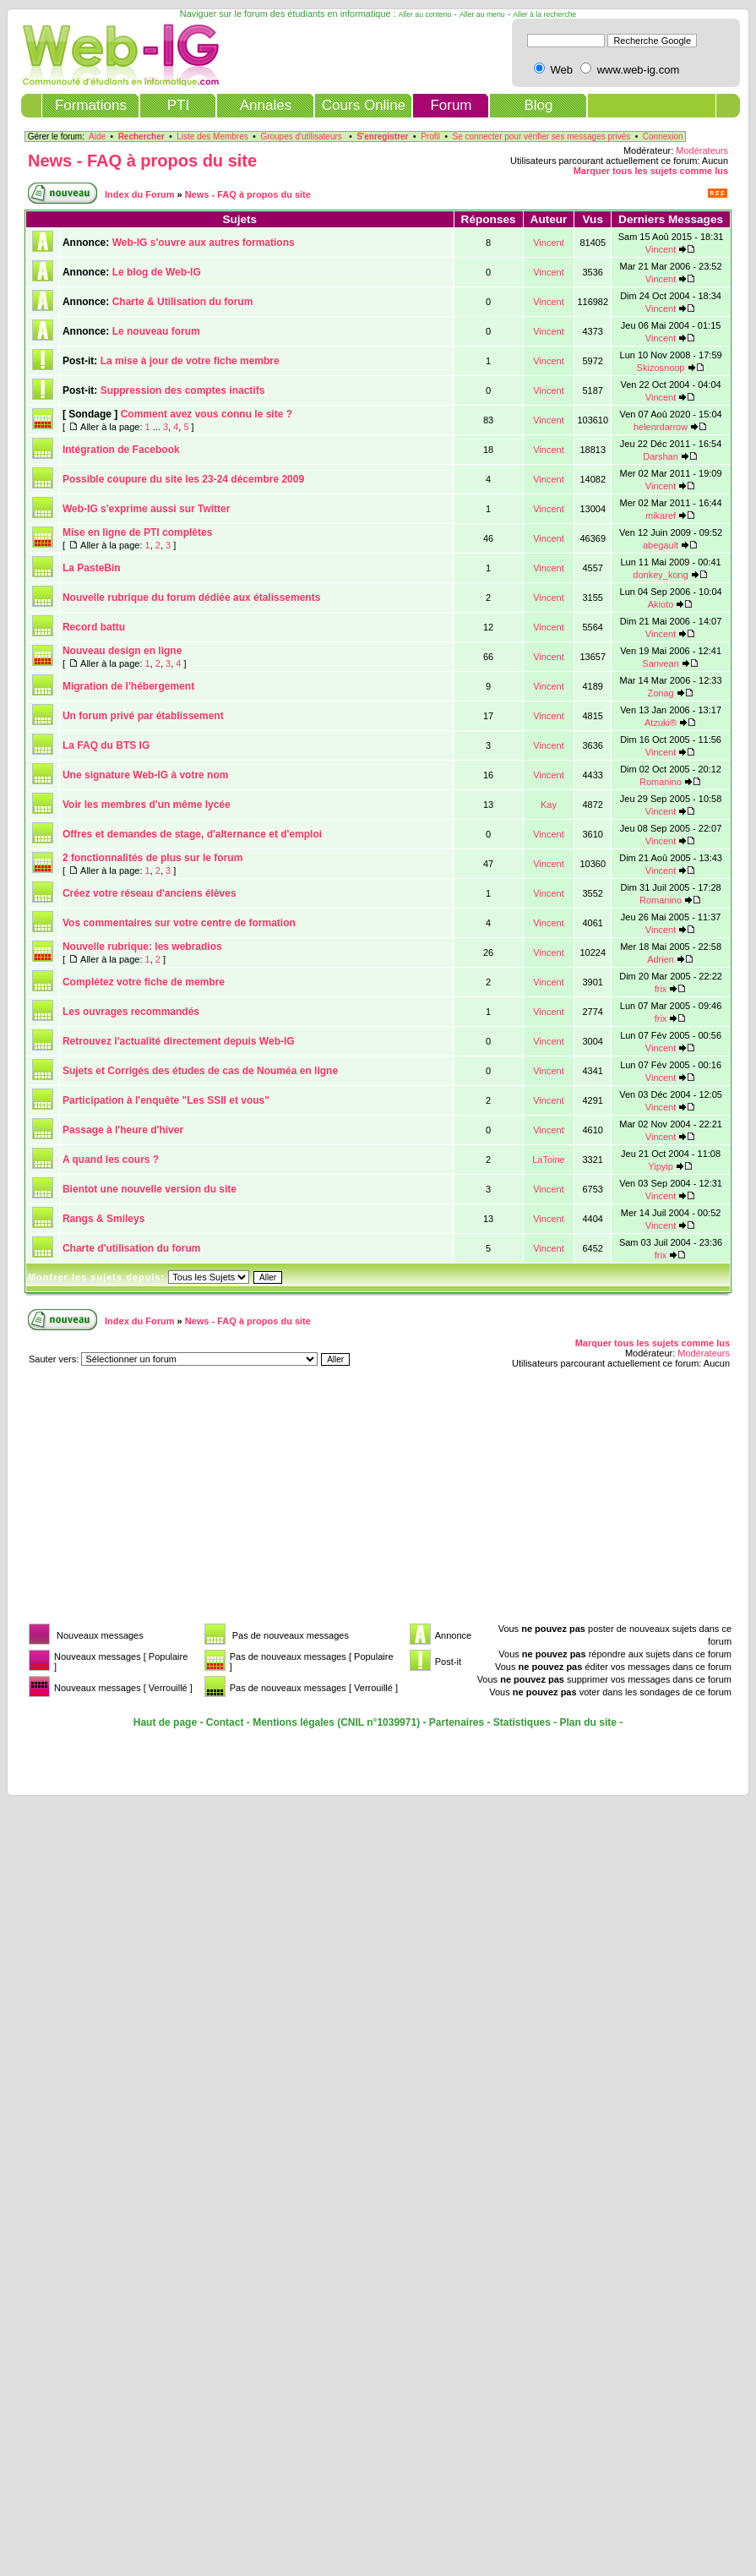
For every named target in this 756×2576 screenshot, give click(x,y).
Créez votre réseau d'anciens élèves (150, 893)
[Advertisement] (231, 1501)
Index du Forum (140, 194)
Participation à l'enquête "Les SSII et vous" (166, 1100)
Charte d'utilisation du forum (132, 1248)
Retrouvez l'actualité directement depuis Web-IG (179, 1041)
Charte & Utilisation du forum (182, 302)
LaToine (548, 1159)
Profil (430, 136)
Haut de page (165, 1722)
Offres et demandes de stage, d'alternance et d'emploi (192, 834)
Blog (538, 105)
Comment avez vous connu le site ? (206, 414)
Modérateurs (702, 150)
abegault (660, 545)
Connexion (663, 136)
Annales (265, 105)
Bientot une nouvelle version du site (150, 1189)
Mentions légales (293, 1722)
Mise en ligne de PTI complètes (137, 532)
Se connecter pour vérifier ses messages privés (542, 136)
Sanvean (660, 663)
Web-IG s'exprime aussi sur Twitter (146, 509)
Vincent (548, 242)
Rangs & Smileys (103, 1219)
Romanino (660, 782)
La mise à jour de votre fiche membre (190, 361)
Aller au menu (482, 14)
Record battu (94, 627)
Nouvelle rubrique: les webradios (142, 946)
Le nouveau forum (156, 331)
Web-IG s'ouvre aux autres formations (203, 242)
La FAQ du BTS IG (106, 745)
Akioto (661, 604)
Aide (97, 136)
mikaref (660, 515)
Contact (225, 1722)
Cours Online (363, 105)
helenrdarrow (661, 427)
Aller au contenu (425, 14)
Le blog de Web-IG (156, 272)
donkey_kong (660, 575)
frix (661, 989)
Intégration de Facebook (121, 450)
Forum (450, 105)
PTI (178, 105)
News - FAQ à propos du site (142, 160)
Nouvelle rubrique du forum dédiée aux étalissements (191, 597)
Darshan (660, 456)
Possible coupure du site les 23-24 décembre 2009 (183, 479)
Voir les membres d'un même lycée (147, 804)
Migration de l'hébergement (128, 686)
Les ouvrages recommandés (131, 1012)
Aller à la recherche (544, 14)
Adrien (660, 959)
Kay (549, 805)
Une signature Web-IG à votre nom (145, 775)
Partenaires (456, 1722)
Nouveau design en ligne (122, 651)
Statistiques (522, 1722)
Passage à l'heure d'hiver (123, 1130)
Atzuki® (661, 723)
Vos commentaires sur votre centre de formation (179, 923)
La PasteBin (92, 568)
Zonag (660, 693)
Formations (91, 105)
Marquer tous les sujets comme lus (651, 171)
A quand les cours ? (111, 1159)
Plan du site (588, 1722)
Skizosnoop (661, 368)
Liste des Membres (212, 136)
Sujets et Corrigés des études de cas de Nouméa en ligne (200, 1071)
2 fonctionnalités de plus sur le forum (152, 858)
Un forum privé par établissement (143, 716)
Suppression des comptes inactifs (183, 390)
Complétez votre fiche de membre (144, 982)
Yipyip (660, 1166)
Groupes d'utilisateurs (300, 136)
